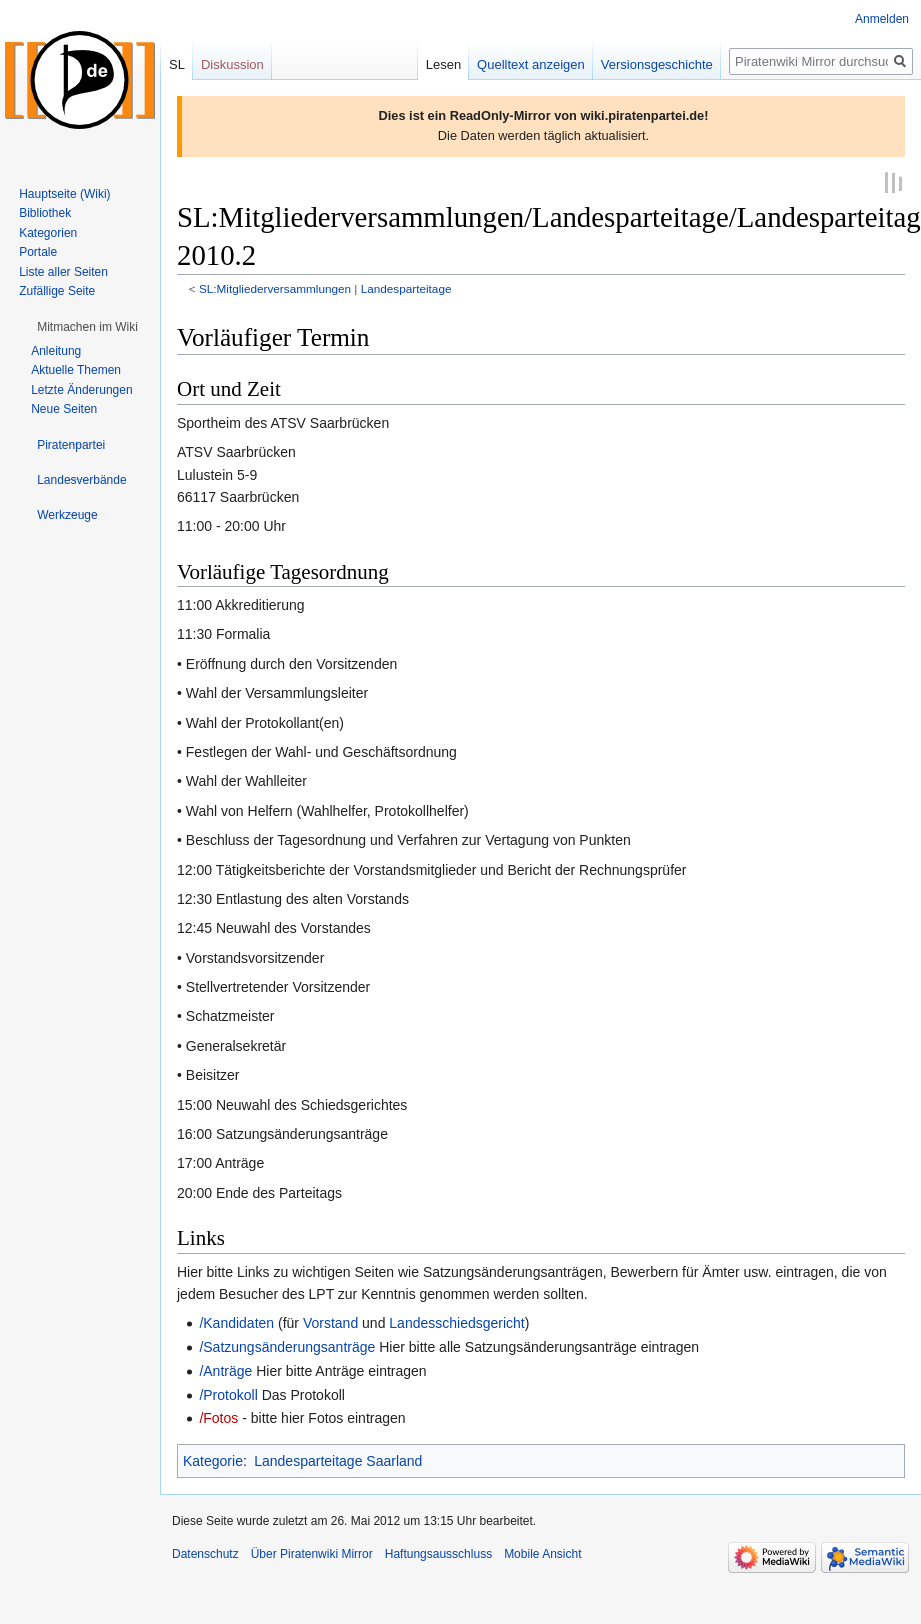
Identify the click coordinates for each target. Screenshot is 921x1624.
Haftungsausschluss (438, 1553)
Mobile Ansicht (542, 1553)
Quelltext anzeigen (531, 64)
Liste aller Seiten (63, 272)
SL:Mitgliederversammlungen (275, 287)
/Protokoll (228, 1393)
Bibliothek (45, 213)
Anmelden (882, 19)
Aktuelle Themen (76, 370)
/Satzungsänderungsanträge (287, 1346)
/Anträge (225, 1370)
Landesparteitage (406, 287)
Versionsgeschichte (657, 64)
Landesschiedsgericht (456, 1322)
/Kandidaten (236, 1322)
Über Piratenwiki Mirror (312, 1553)
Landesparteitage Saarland (338, 1459)
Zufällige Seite (57, 291)
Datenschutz (205, 1553)
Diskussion (232, 64)
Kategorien (48, 233)
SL (177, 64)
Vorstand (330, 1322)
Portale (38, 252)
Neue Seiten (64, 409)
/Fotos (218, 1417)
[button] (87, 327)
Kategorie (213, 1459)
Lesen (443, 64)
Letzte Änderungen (81, 390)
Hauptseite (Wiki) (64, 194)
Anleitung (56, 351)
